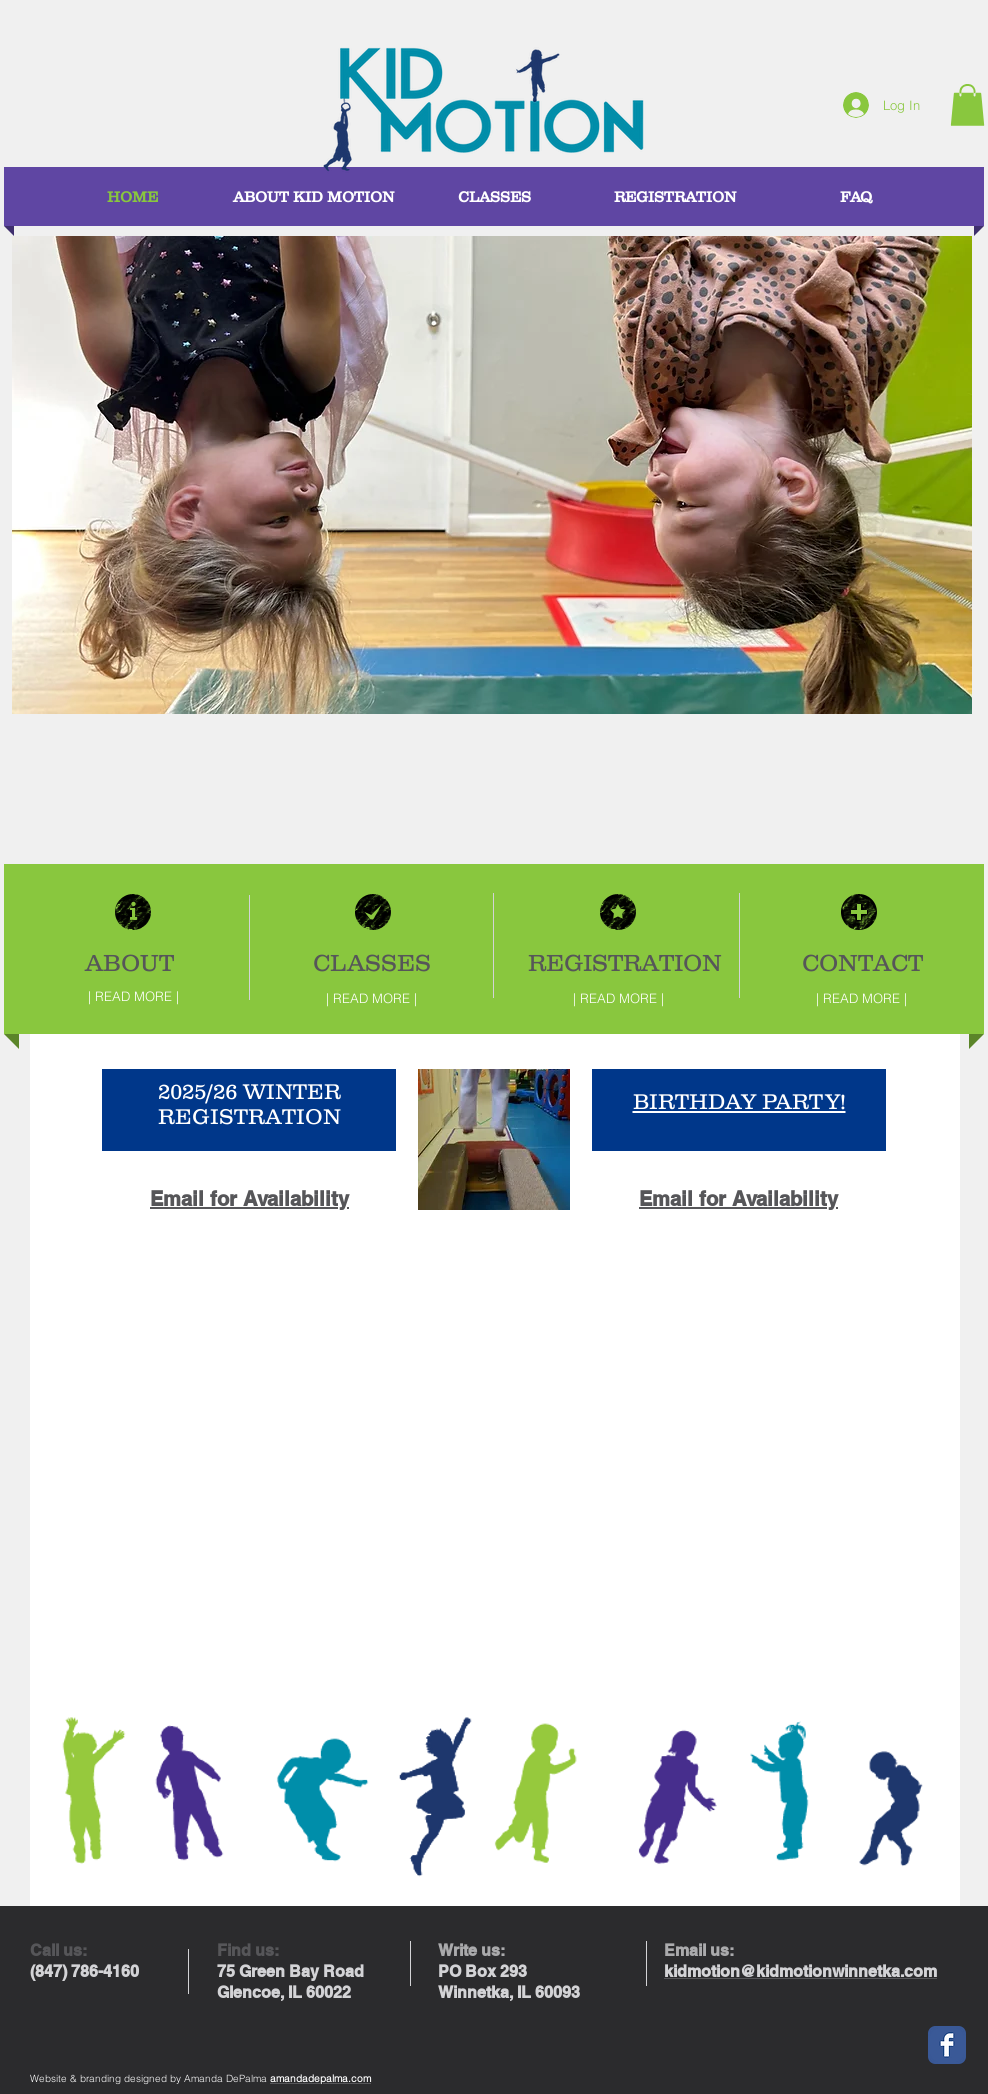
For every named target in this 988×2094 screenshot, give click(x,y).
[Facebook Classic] (947, 2045)
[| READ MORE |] (133, 996)
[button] (967, 105)
